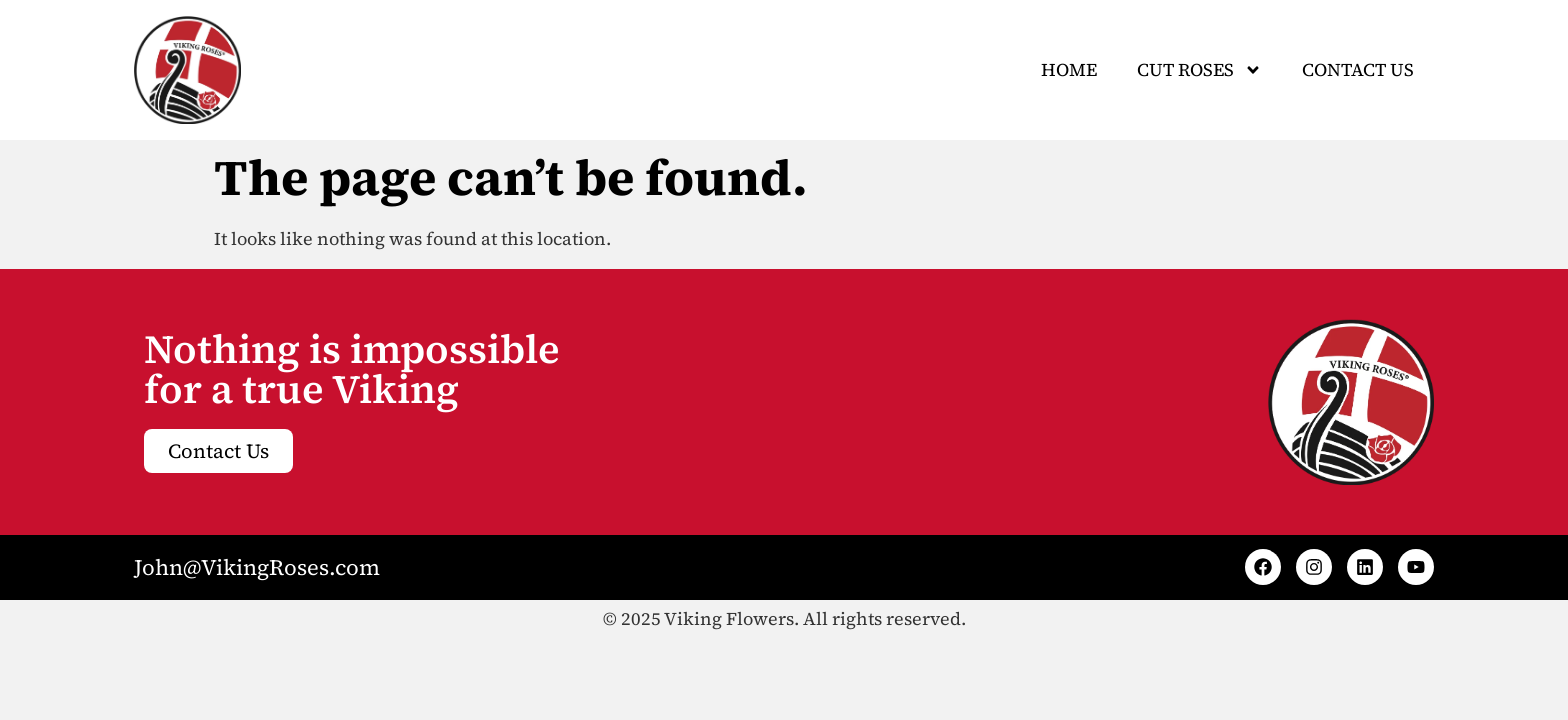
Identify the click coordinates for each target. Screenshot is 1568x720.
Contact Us (1358, 69)
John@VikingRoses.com (257, 567)
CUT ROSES (1199, 70)
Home (1069, 69)
